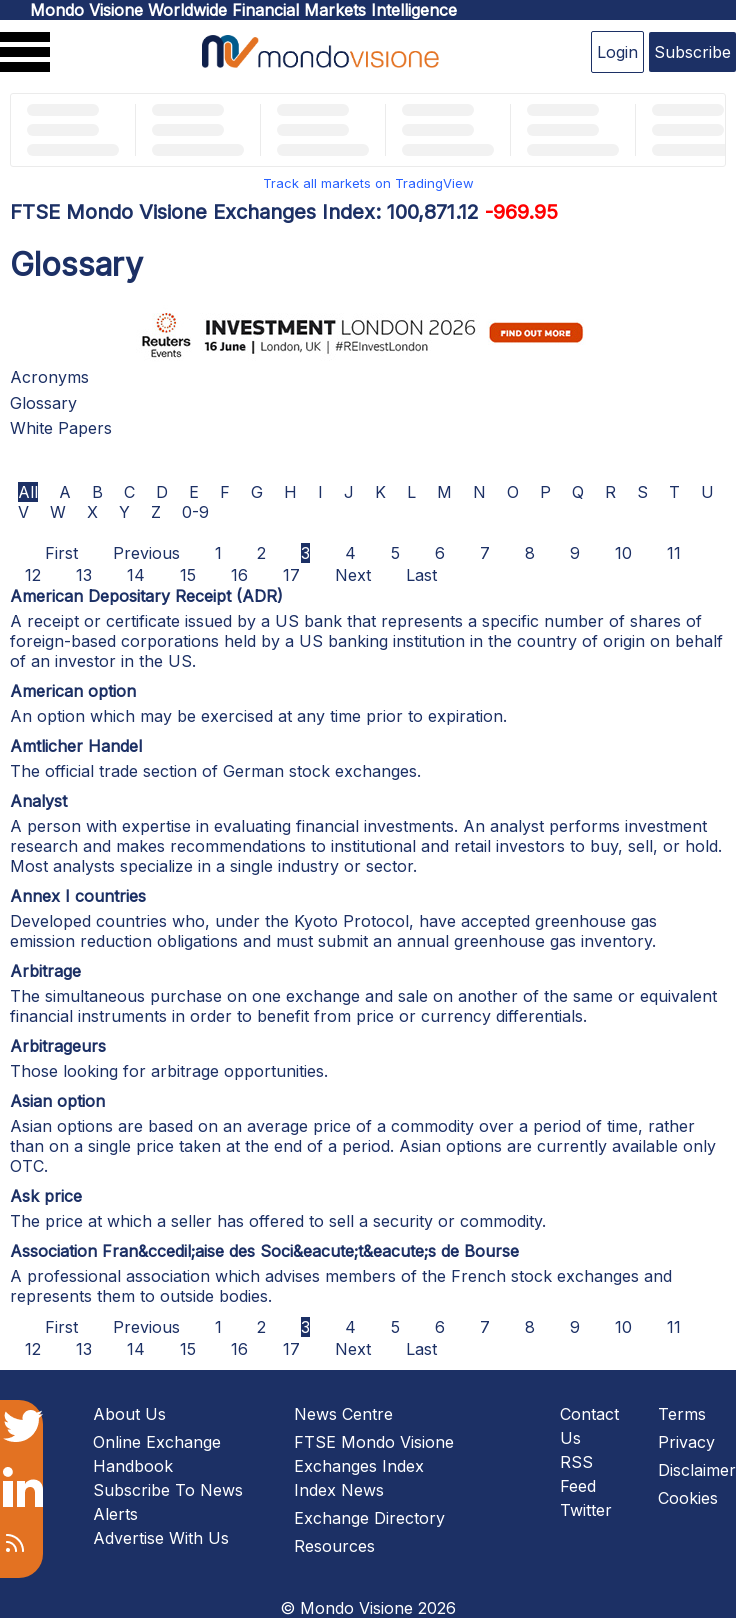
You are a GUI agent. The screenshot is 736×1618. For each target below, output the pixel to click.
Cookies (688, 1498)
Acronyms (49, 377)
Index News (339, 1490)
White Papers (61, 428)
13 (84, 575)
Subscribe (692, 52)
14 (136, 575)
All (28, 492)
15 (188, 575)
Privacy (686, 1442)
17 (291, 575)
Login (617, 52)
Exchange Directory (369, 1518)
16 (239, 575)
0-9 (195, 512)
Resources (334, 1546)
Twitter (586, 1510)
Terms (682, 1414)
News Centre (343, 1414)
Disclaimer (697, 1470)
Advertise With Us (161, 1538)
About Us (129, 1414)
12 (33, 575)
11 (674, 553)
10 (623, 553)
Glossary (43, 403)
